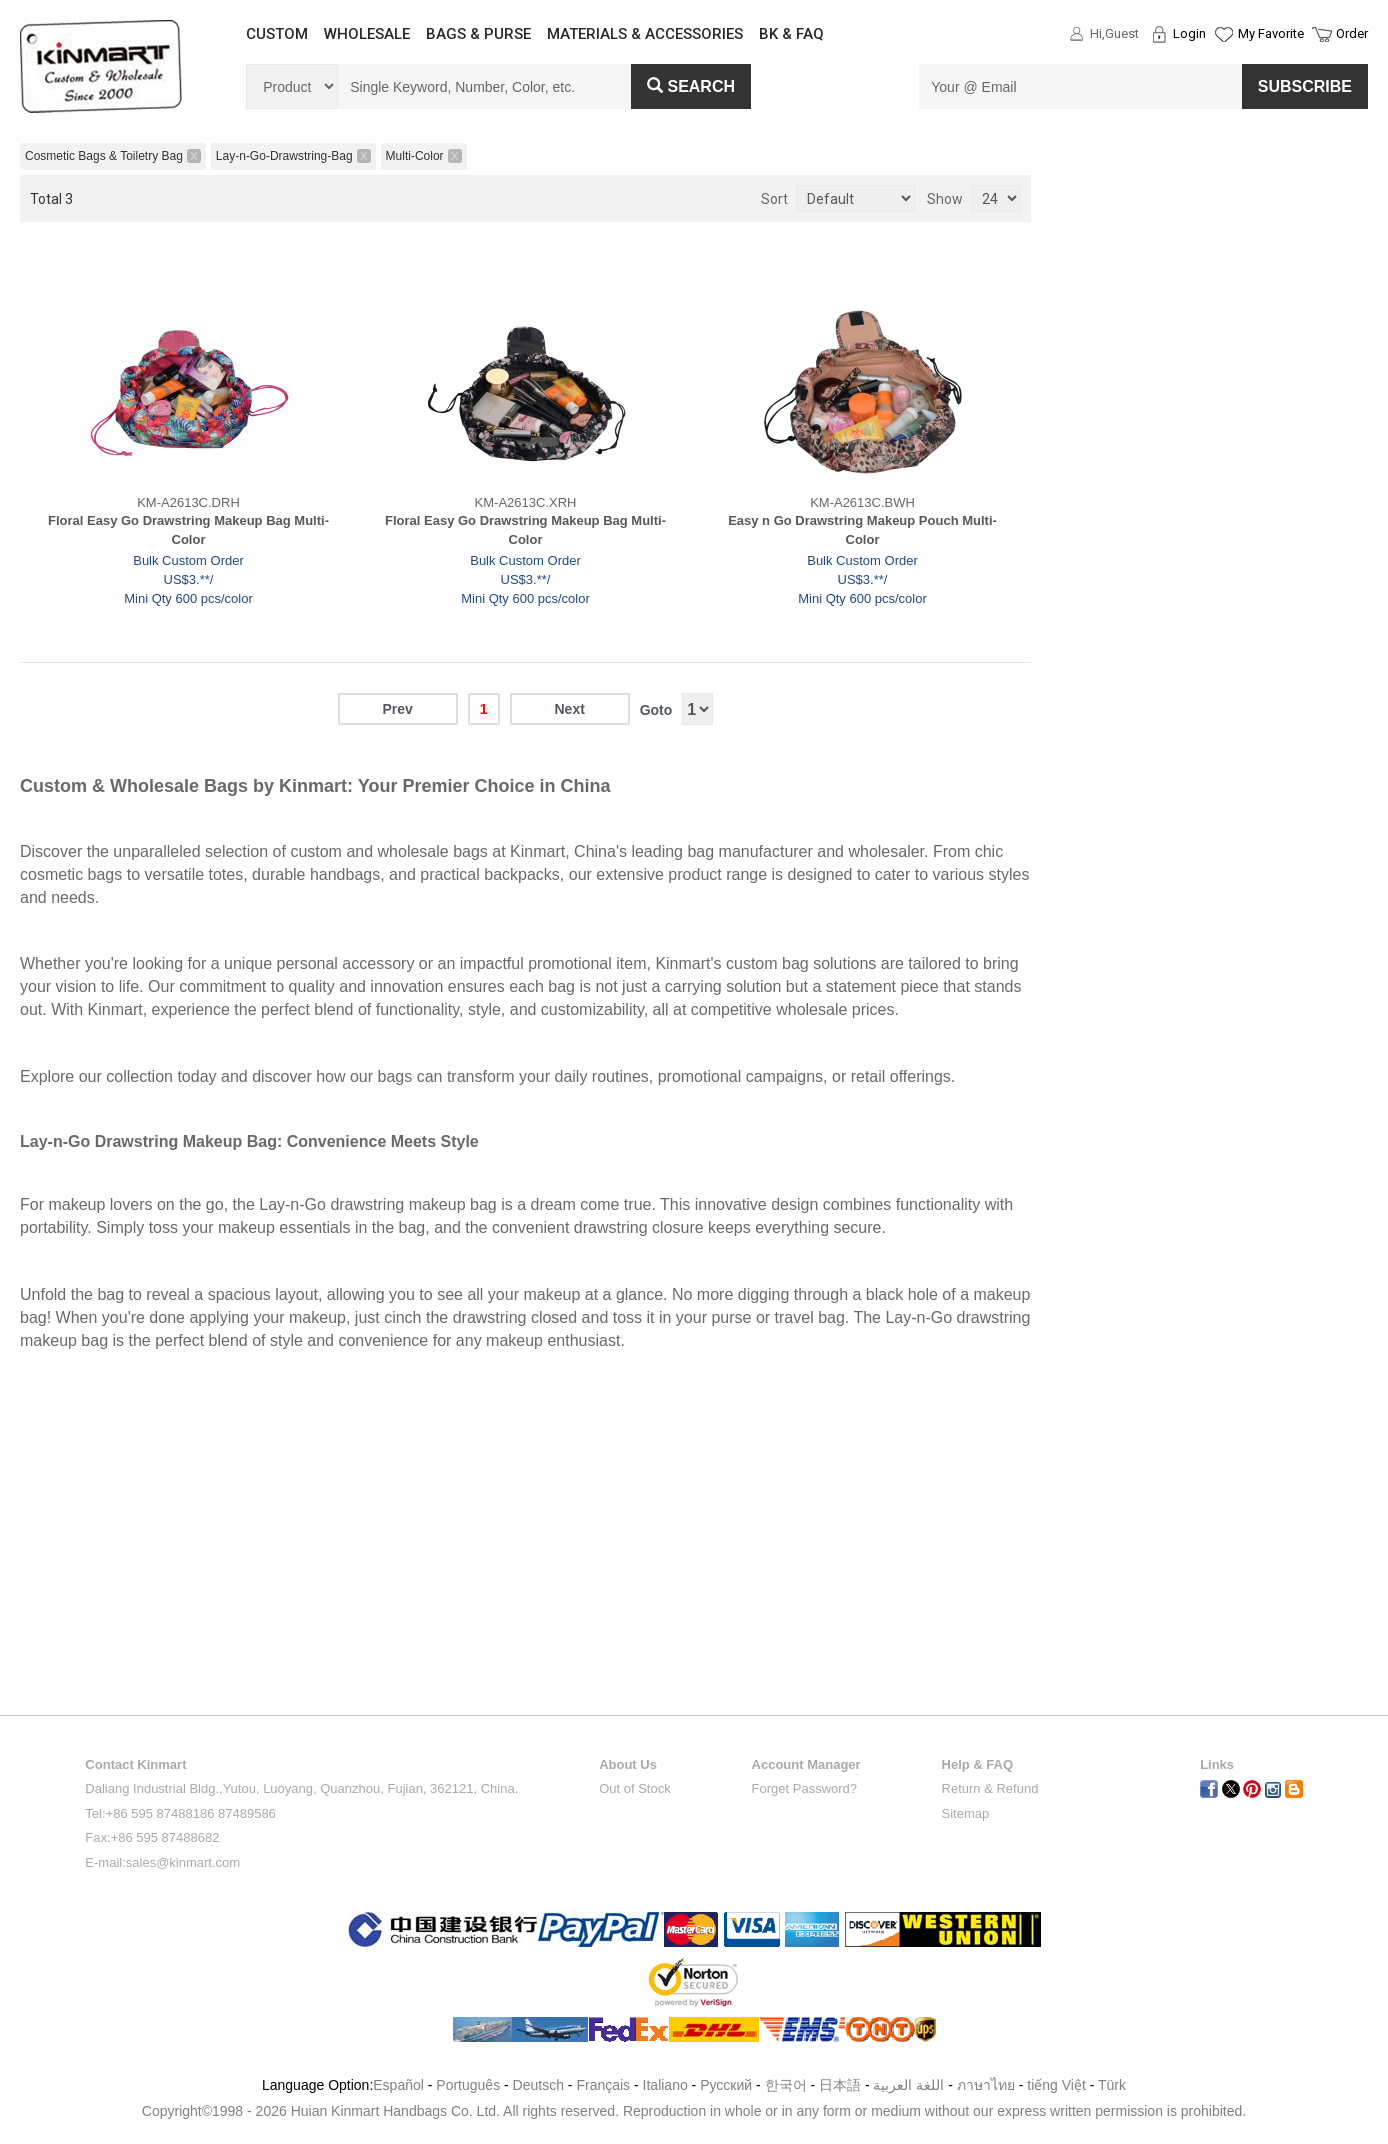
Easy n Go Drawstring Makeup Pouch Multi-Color (862, 530)
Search (691, 86)
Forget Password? (805, 1788)
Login (1189, 33)
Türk (1112, 2085)
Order (1352, 33)
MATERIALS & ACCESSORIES (645, 34)
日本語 (840, 2085)
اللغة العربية (910, 2085)
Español (398, 2085)
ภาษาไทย (986, 2085)
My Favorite (1271, 33)
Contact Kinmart (135, 1764)
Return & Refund (990, 1788)
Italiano (665, 2085)
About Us (628, 1764)
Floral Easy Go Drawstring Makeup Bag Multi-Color (188, 530)
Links (1217, 1764)
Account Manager (806, 1764)
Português (468, 2085)
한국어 (786, 2085)
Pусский (726, 2085)
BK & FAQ (791, 34)
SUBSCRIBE (1305, 86)
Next (569, 709)
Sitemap (966, 1813)
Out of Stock (635, 1788)
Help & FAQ (978, 1764)
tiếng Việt (1056, 2085)
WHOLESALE (367, 34)
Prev (397, 709)
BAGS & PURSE (478, 34)
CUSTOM (277, 34)
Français (603, 2085)
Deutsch (538, 2085)
